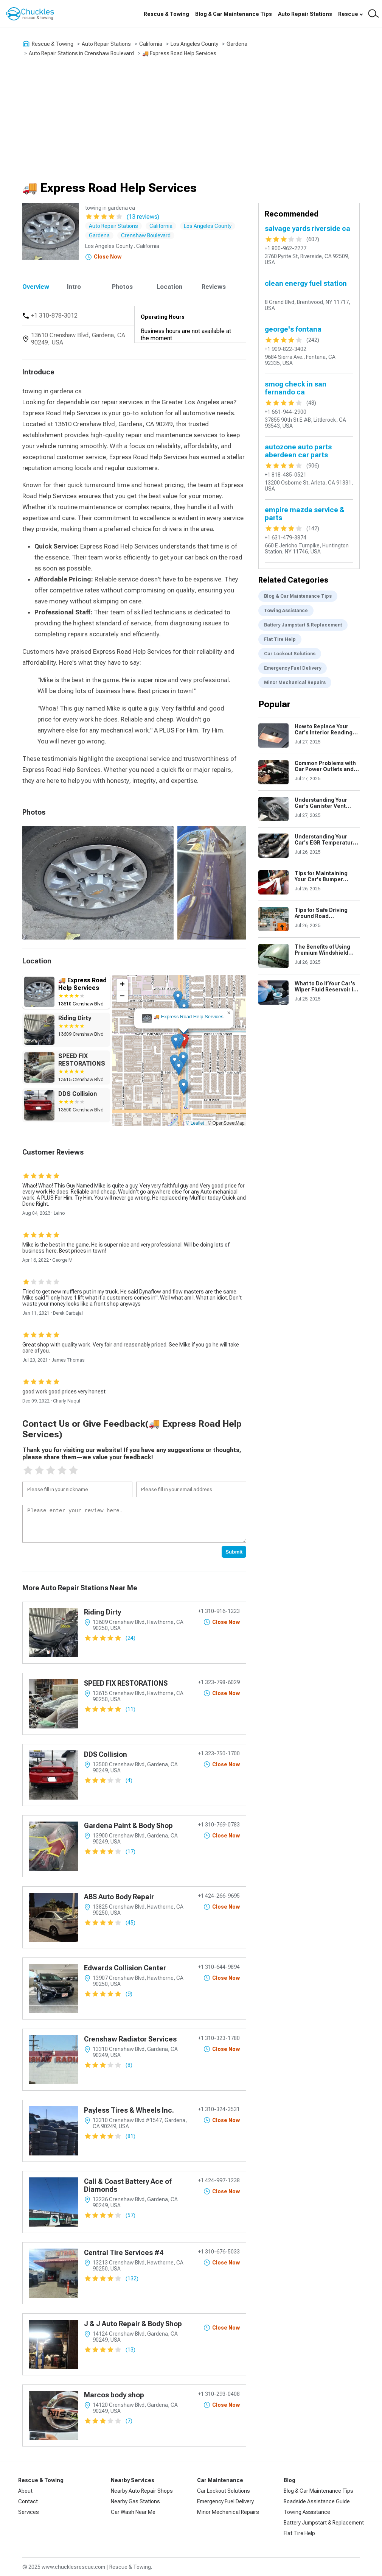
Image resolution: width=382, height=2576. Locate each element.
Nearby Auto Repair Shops (142, 2491)
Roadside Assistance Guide (317, 2501)
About (25, 2491)
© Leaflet (195, 1123)
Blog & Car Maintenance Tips (233, 14)
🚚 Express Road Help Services (179, 53)
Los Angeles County (194, 44)
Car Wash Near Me (133, 2512)
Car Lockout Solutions (289, 653)
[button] (184, 1041)
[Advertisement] (191, 119)
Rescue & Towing (166, 14)
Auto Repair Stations (305, 14)
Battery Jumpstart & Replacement (303, 625)
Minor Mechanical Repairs (295, 682)
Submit (233, 1552)
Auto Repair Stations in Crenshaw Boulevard (81, 53)
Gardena (237, 44)
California (150, 44)
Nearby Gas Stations (135, 2501)
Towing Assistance (286, 610)
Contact (28, 2501)
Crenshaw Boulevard (146, 235)
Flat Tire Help (280, 639)
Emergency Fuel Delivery (292, 668)
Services (28, 2512)
